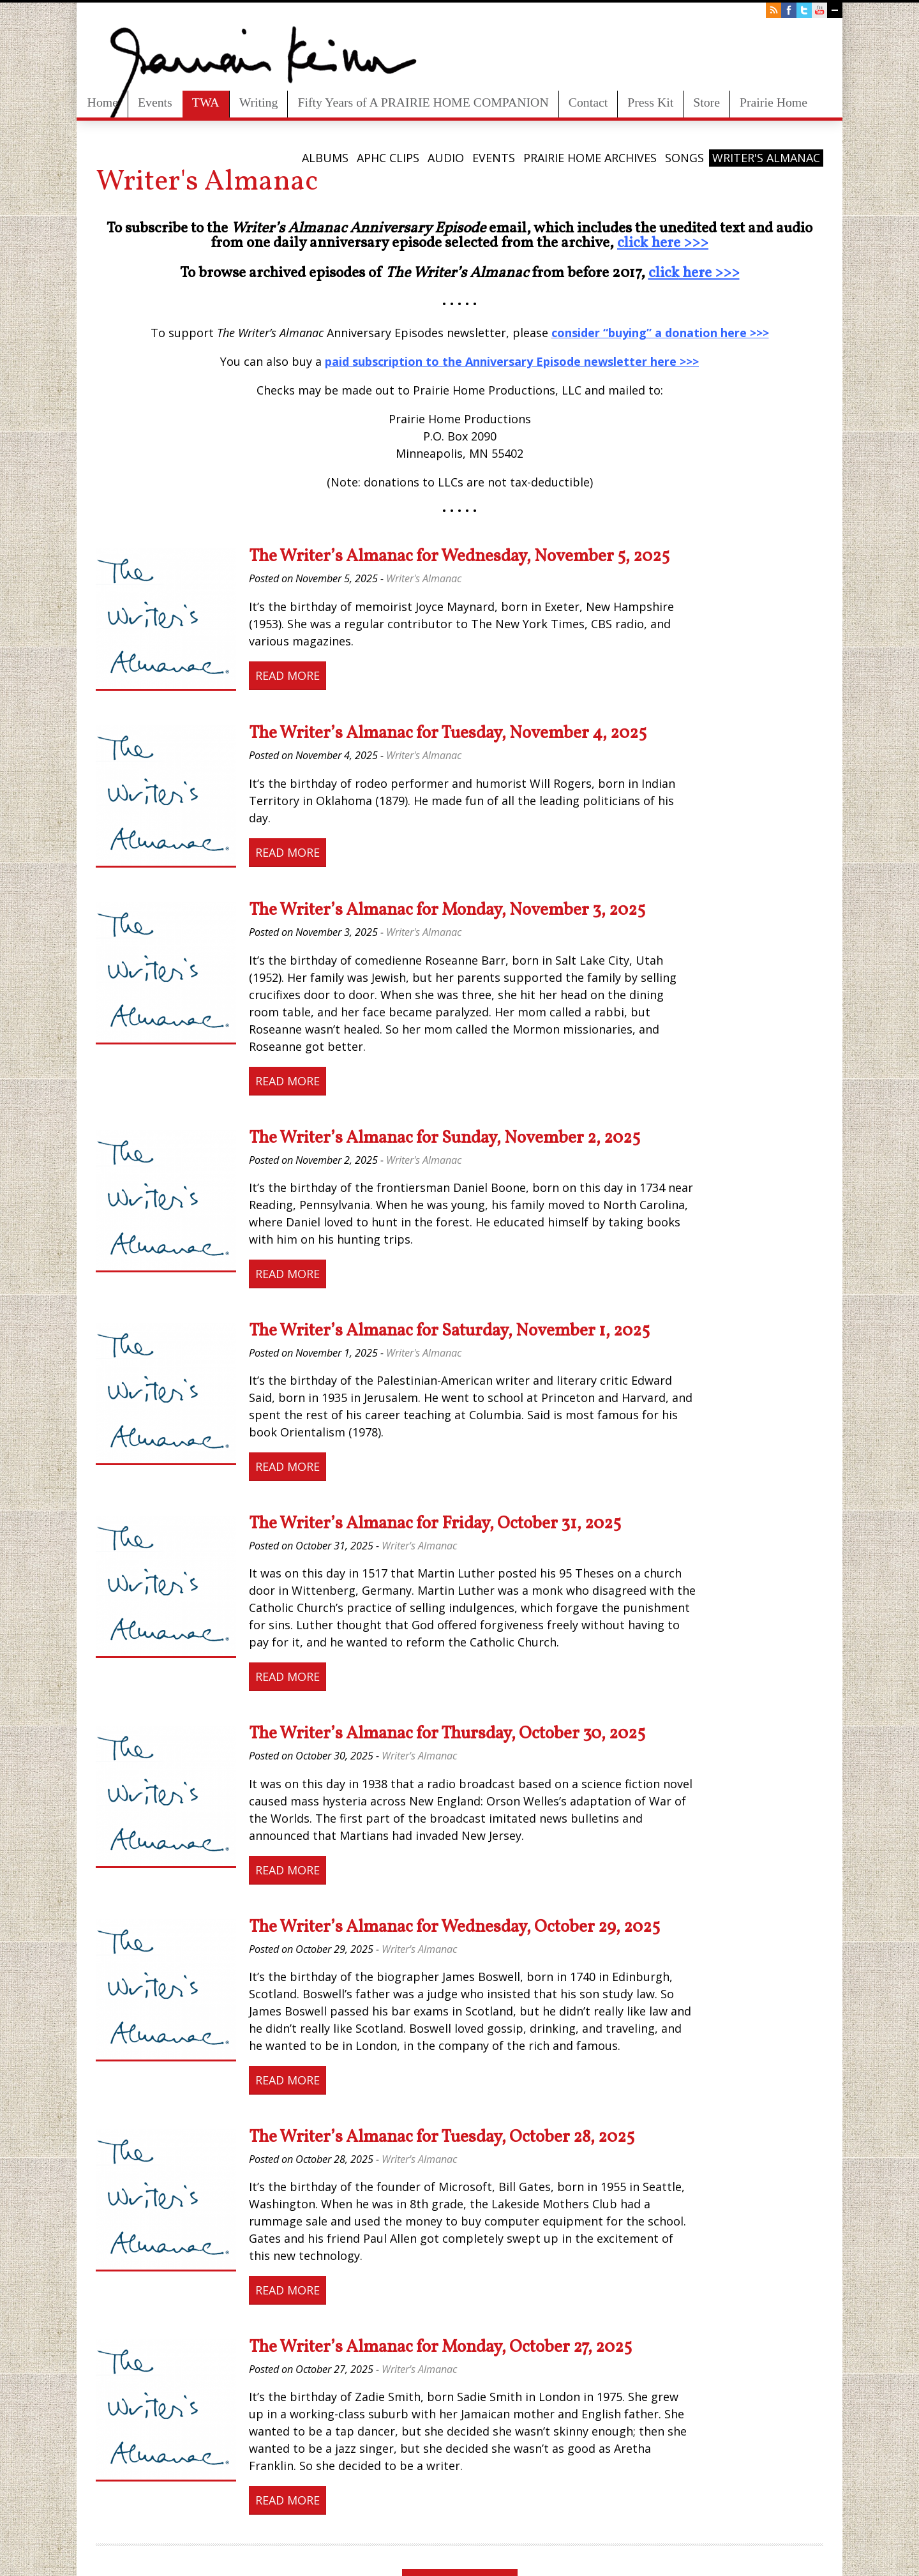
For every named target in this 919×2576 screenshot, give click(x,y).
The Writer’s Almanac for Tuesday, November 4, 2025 (447, 733)
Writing (258, 102)
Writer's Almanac (766, 157)
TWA (206, 102)
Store (706, 102)
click (632, 243)
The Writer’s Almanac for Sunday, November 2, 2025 (444, 1138)
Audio (446, 157)
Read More (287, 675)
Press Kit (650, 102)
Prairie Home (773, 102)
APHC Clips (388, 157)
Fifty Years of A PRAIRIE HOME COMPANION (422, 102)
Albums (325, 157)
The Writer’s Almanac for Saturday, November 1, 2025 (449, 1331)
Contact (588, 102)
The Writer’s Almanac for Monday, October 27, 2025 (440, 2347)
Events (155, 102)
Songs (684, 157)
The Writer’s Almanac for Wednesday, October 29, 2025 (454, 1927)
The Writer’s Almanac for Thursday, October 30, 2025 (447, 1734)
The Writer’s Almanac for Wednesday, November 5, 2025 (459, 557)
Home (102, 102)
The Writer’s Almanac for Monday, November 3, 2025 (447, 910)
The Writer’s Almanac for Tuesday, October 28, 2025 (441, 2137)
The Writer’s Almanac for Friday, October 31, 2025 (435, 1524)
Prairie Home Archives (590, 157)
